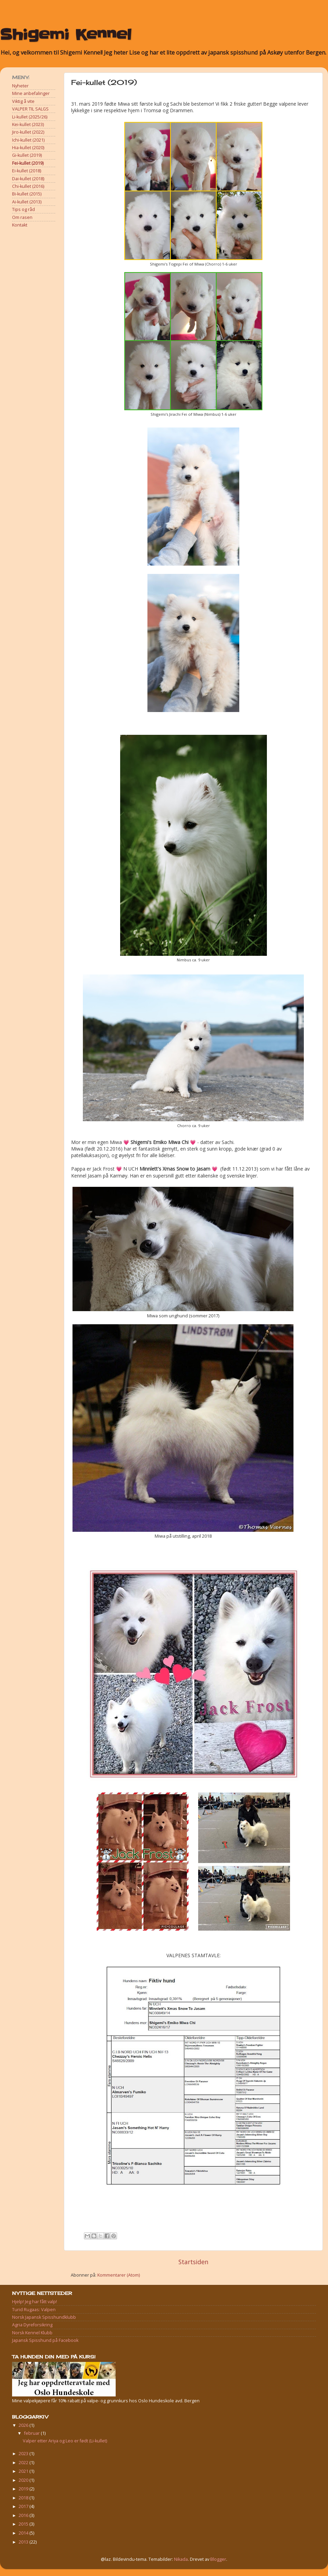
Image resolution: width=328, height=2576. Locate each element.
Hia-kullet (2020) (28, 148)
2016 (24, 2515)
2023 (24, 2454)
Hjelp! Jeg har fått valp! (34, 2302)
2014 (24, 2533)
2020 (24, 2480)
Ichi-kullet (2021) (28, 140)
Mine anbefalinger (31, 93)
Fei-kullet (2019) (28, 163)
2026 (24, 2425)
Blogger (218, 2559)
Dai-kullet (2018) (28, 179)
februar (32, 2433)
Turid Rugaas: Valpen (34, 2310)
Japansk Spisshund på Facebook (45, 2340)
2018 (24, 2498)
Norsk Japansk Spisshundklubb (44, 2317)
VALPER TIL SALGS (30, 109)
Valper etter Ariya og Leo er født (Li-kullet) (65, 2441)
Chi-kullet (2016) (28, 186)
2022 (24, 2463)
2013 (24, 2542)
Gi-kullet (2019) (27, 155)
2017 (24, 2506)
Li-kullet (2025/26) (29, 117)
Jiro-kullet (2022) (28, 132)
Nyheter (20, 86)
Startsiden (194, 2262)
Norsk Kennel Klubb (32, 2333)
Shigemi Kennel (66, 35)
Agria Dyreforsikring (32, 2325)
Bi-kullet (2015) (26, 194)
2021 (24, 2471)
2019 (24, 2489)
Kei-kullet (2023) (28, 124)
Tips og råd (23, 209)
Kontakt (19, 225)
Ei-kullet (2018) (26, 171)
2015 (24, 2524)
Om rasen (22, 217)
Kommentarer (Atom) (118, 2275)
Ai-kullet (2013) (26, 202)
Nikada (181, 2559)
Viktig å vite (23, 101)
